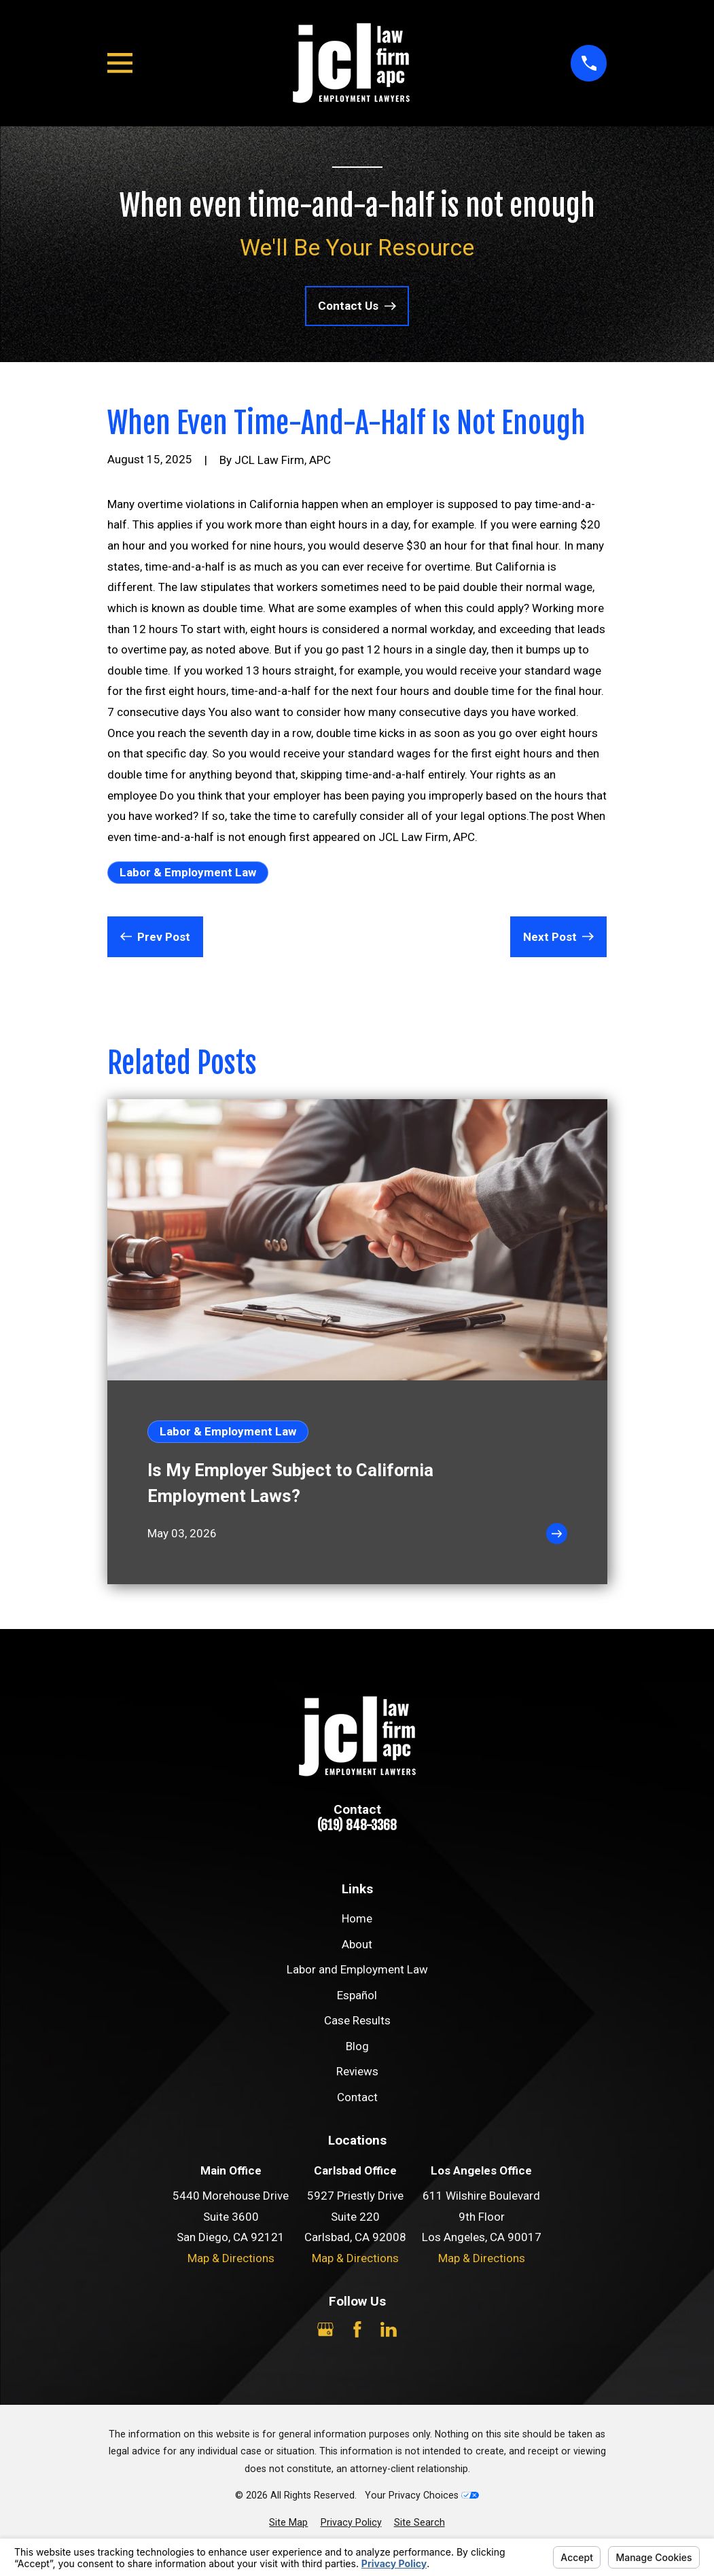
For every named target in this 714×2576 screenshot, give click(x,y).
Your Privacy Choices (422, 2495)
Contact (357, 2097)
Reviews (357, 2071)
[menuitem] (288, 2523)
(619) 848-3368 (357, 1825)
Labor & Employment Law (188, 872)
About (357, 1944)
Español (357, 1995)
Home (357, 1918)
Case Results (357, 2020)
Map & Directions (231, 2258)
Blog (357, 2046)
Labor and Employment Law (357, 1969)
